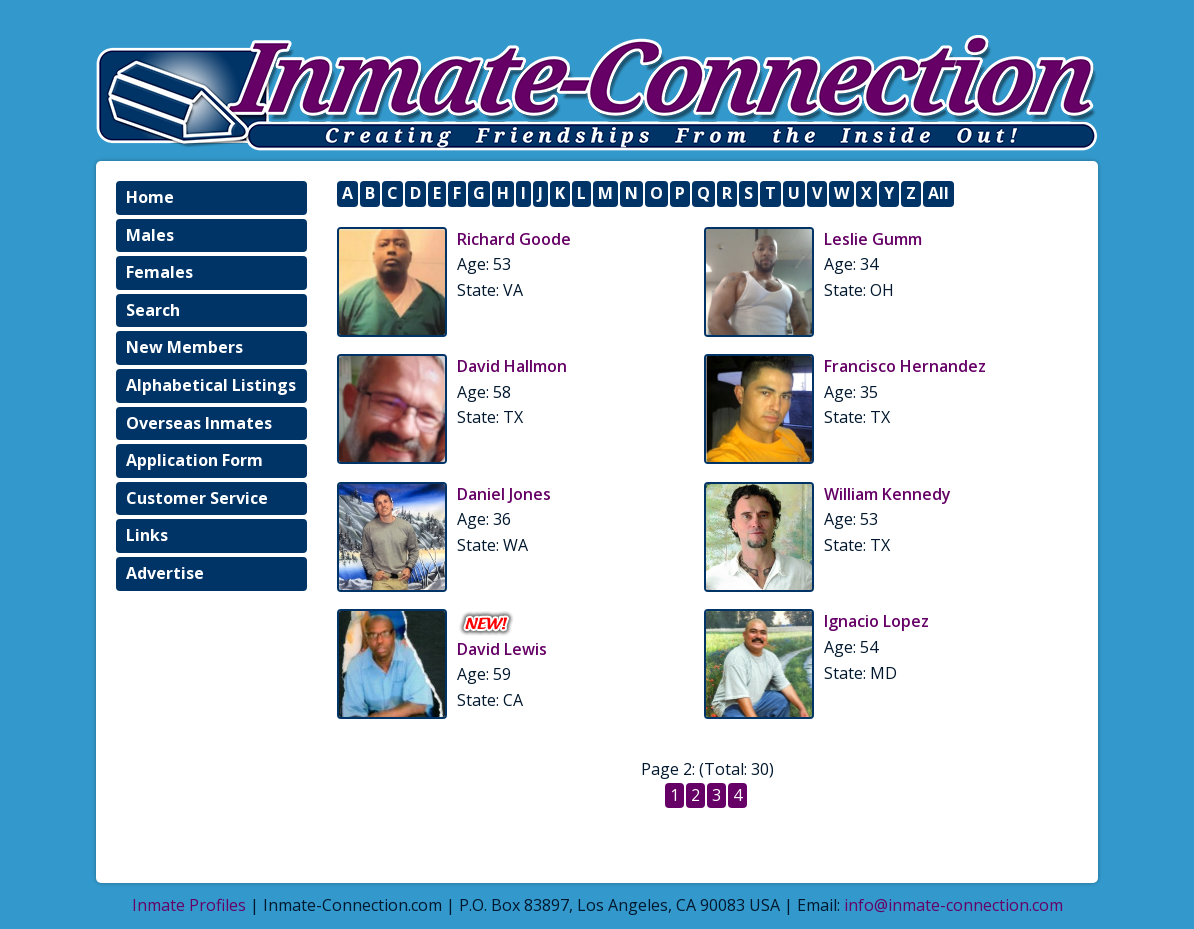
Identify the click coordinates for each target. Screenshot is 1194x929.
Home (150, 197)
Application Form (194, 460)
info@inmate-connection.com (953, 905)
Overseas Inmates (199, 423)
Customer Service (197, 498)
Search (153, 310)
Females (159, 272)
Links (147, 535)
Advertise (165, 573)
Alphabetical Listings (211, 385)
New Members (184, 347)
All (938, 193)
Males (150, 235)
